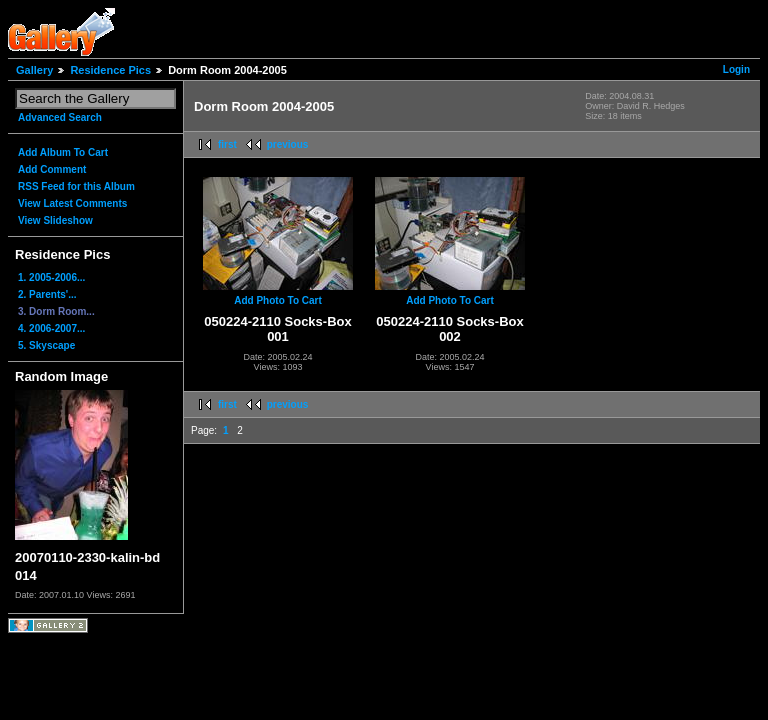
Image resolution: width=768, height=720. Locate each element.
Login (736, 69)
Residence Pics (110, 70)
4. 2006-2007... (51, 328)
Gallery (34, 70)
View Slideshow (55, 220)
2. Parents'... (47, 294)
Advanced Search (60, 117)
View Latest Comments (72, 203)
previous (288, 144)
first (227, 144)
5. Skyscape (46, 345)
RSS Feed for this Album (76, 186)
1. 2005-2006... (51, 277)
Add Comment (52, 169)
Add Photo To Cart (278, 300)
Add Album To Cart (63, 152)
